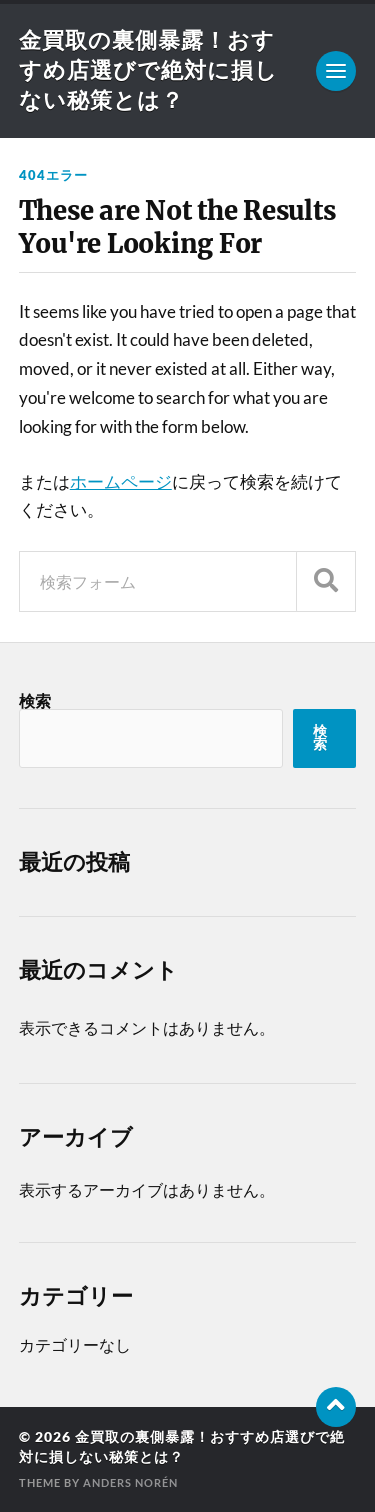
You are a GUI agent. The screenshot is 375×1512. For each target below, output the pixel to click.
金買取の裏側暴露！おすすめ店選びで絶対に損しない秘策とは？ (148, 69)
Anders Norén (130, 1482)
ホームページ (121, 481)
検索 (35, 700)
